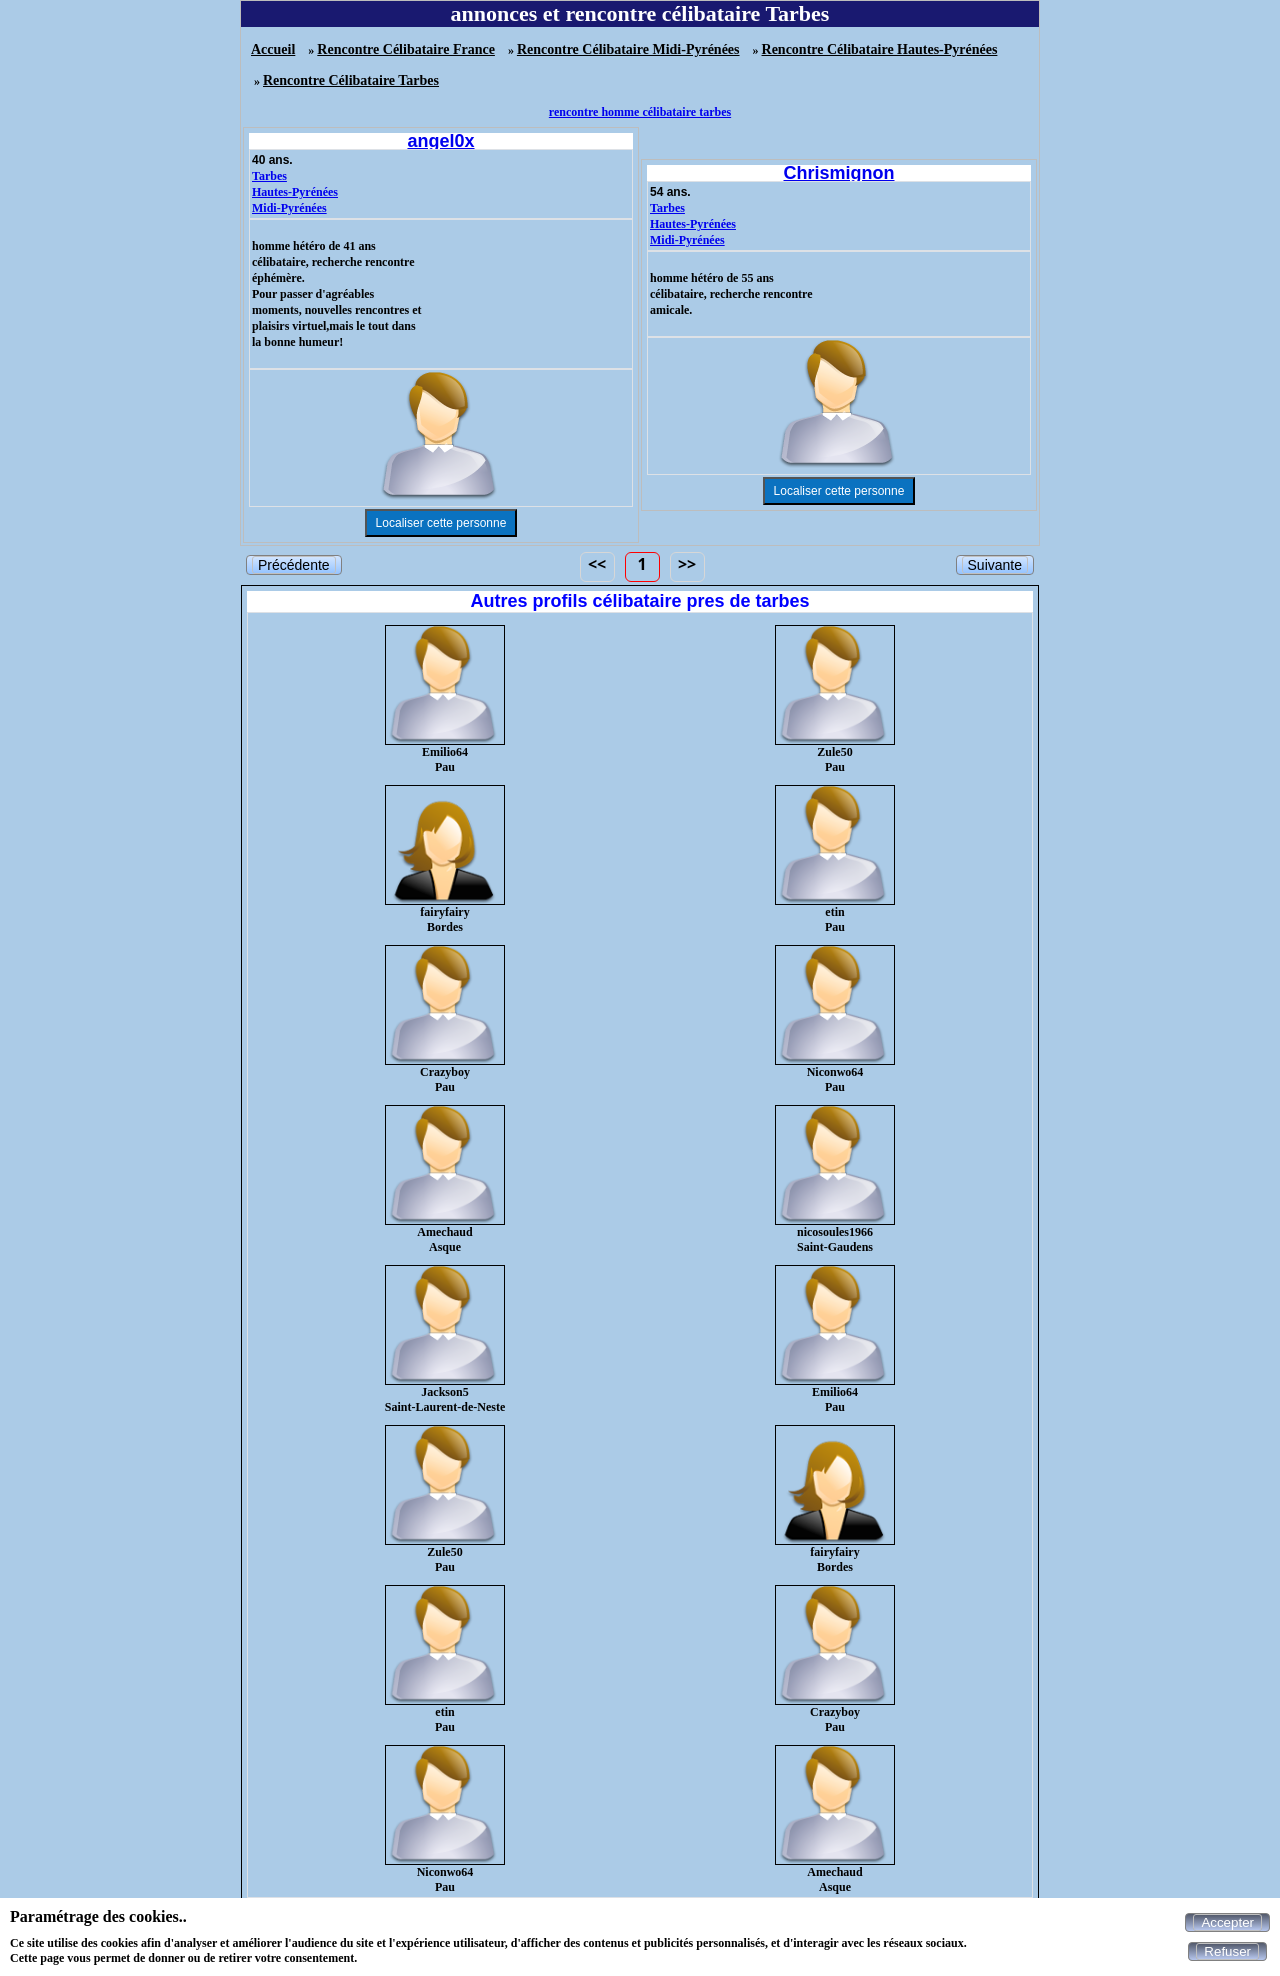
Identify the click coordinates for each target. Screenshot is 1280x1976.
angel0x (440, 141)
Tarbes (269, 176)
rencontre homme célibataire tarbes (640, 112)
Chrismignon (839, 173)
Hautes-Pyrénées (295, 192)
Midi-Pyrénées (289, 208)
